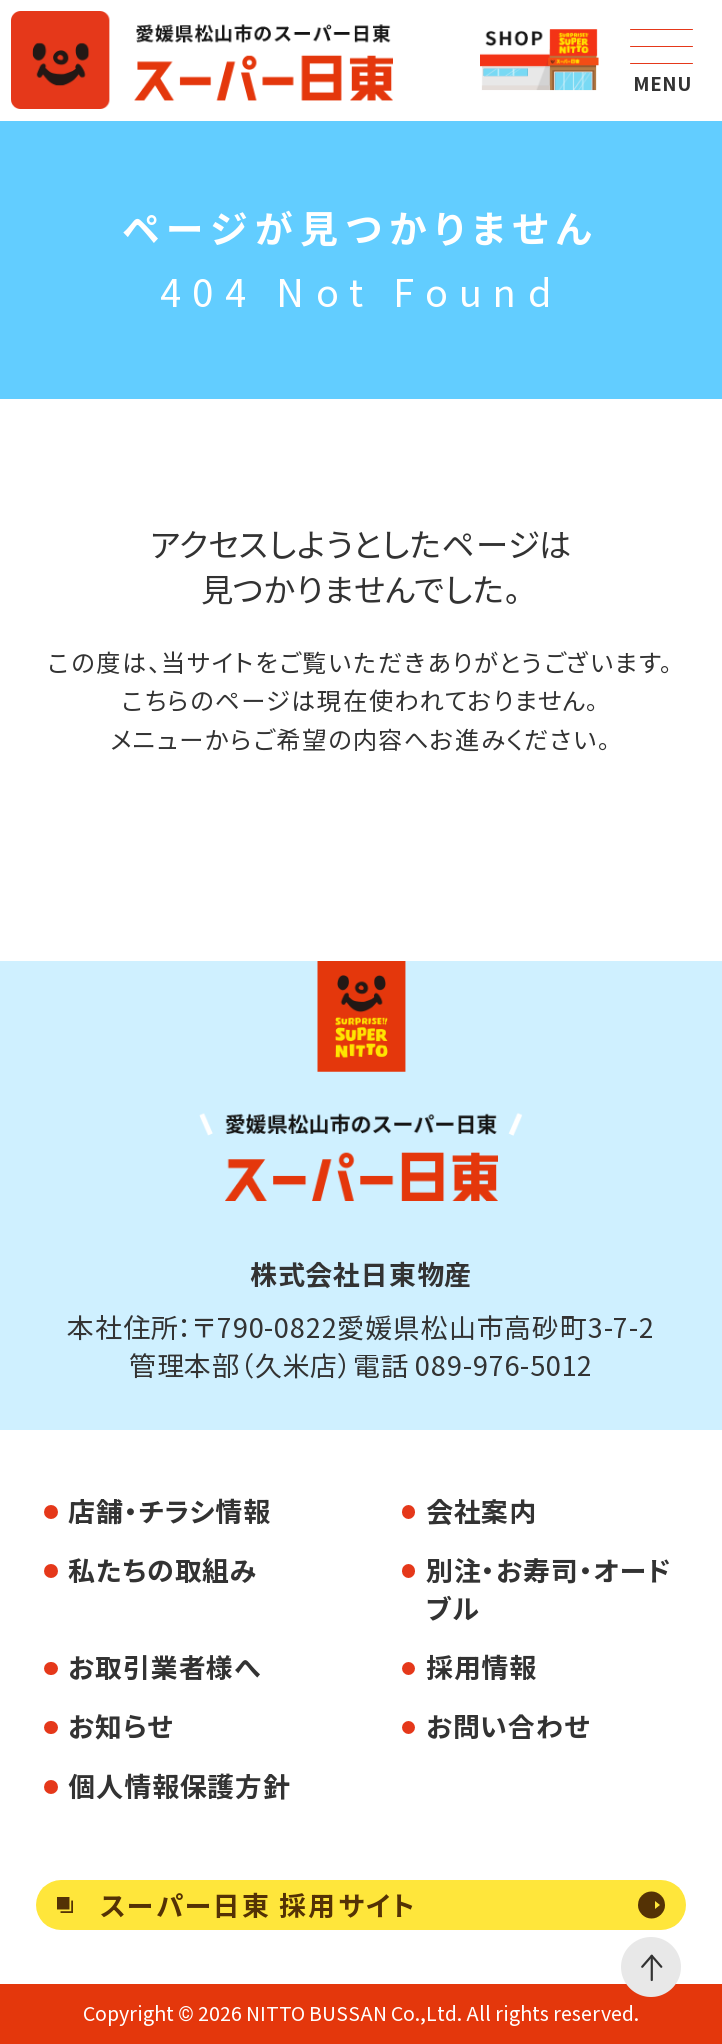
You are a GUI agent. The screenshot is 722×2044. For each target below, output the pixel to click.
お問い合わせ (508, 1725)
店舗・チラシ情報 (169, 1510)
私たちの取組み (162, 1569)
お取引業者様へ (164, 1666)
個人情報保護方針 (179, 1785)
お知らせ (120, 1725)
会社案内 (481, 1510)
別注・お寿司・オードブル (549, 1588)
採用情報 (481, 1666)
